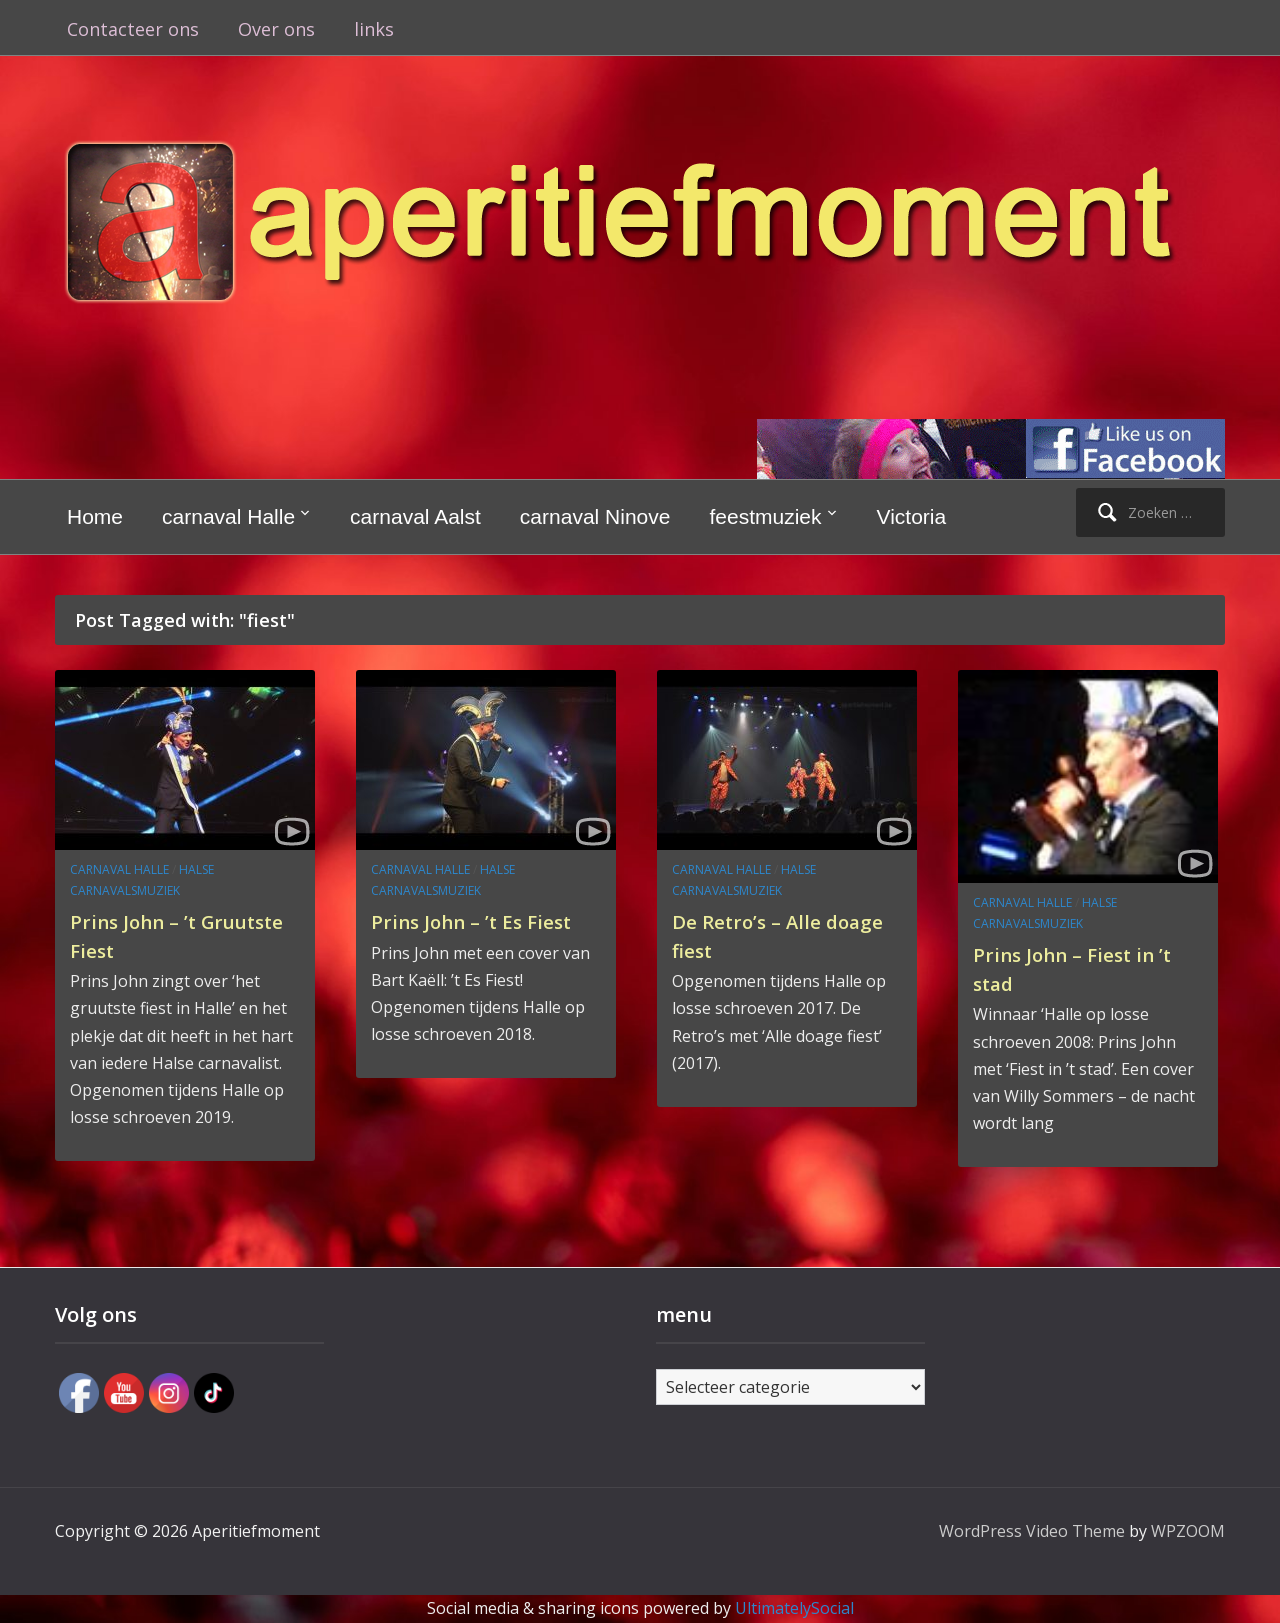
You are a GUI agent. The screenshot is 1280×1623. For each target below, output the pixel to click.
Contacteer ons (133, 29)
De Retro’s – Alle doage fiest (758, 934)
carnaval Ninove (595, 516)
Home (95, 516)
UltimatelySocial (794, 1608)
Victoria (912, 516)
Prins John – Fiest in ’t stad (1088, 967)
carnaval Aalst (415, 516)
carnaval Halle (228, 516)
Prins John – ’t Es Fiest (458, 934)
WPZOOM (1188, 1531)
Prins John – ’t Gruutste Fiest (148, 934)
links (374, 29)
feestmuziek (765, 516)
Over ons (276, 29)
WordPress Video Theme (1032, 1531)
